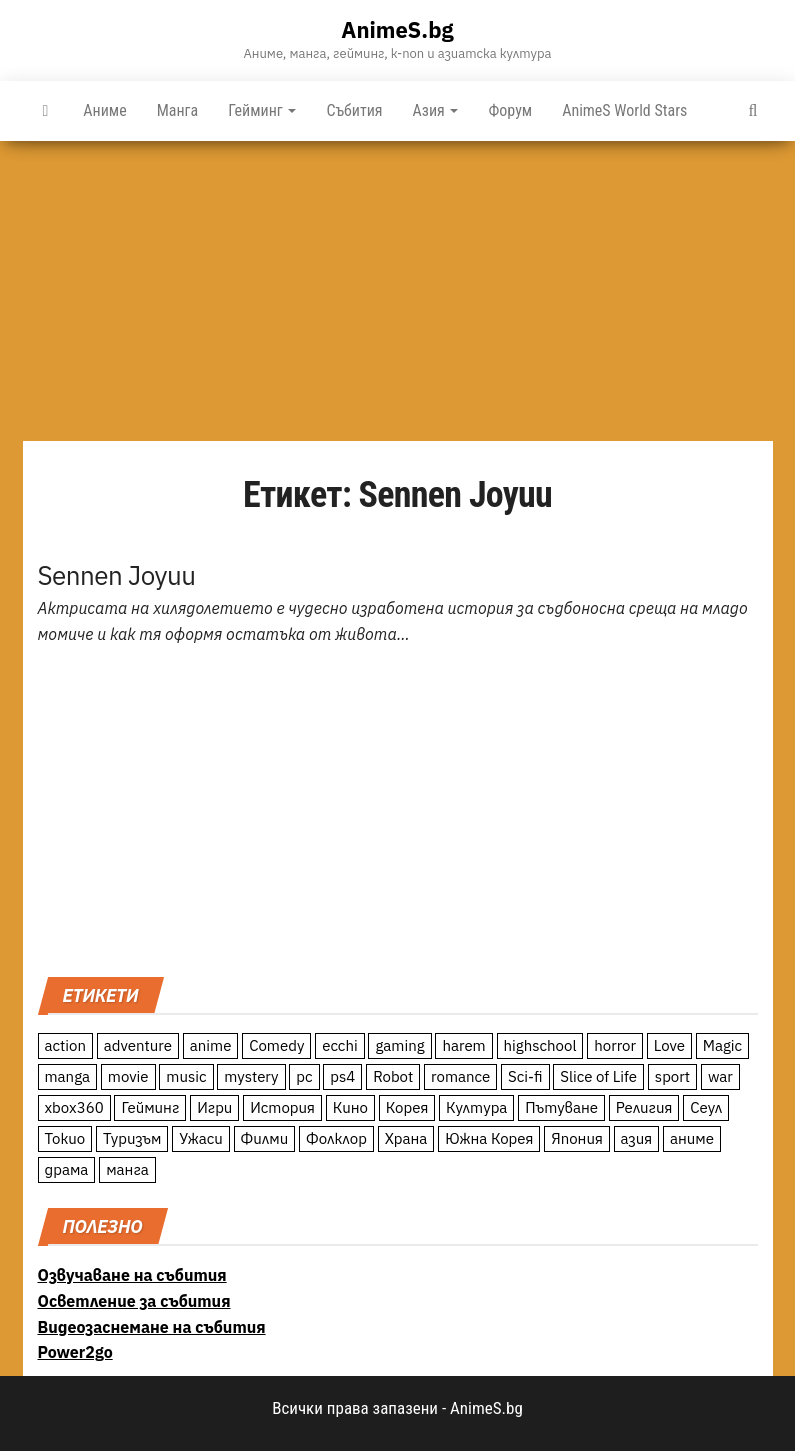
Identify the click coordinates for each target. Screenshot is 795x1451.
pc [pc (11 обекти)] (304, 1076)
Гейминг (262, 110)
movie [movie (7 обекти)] (128, 1076)
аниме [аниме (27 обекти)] (692, 1138)
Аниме (104, 110)
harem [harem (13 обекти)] (463, 1045)
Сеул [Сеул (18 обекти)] (706, 1107)
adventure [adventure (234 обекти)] (138, 1045)
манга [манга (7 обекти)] (127, 1169)
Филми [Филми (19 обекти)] (265, 1138)
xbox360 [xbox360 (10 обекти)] (74, 1107)
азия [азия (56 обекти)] (637, 1138)
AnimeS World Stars (624, 110)
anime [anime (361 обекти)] (211, 1045)
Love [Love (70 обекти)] (669, 1045)
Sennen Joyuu (117, 575)
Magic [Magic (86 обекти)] (722, 1045)
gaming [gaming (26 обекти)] (399, 1045)
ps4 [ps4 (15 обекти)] (342, 1076)
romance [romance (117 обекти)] (460, 1076)
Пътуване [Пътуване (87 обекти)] (561, 1107)
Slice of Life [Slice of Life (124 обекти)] (598, 1076)
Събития (354, 110)
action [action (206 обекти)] (66, 1045)
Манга (178, 110)
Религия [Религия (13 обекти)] (644, 1107)
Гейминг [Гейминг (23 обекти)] (150, 1107)
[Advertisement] (397, 291)
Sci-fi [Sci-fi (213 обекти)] (525, 1076)
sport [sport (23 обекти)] (672, 1076)
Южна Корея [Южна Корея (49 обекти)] (489, 1138)
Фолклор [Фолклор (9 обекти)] (336, 1138)
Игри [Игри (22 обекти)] (214, 1107)
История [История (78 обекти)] (282, 1107)
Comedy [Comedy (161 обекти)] (276, 1045)
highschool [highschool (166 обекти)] (540, 1045)
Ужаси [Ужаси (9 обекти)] (201, 1138)
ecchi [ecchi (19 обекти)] (340, 1045)
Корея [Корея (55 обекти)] (407, 1107)
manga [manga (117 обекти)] (68, 1076)
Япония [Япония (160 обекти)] (577, 1138)
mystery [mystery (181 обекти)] (251, 1076)
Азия (436, 110)
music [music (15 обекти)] (186, 1076)
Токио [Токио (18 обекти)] (65, 1138)
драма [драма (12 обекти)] (67, 1169)
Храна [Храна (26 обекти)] (406, 1138)
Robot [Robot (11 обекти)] (393, 1076)
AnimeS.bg (397, 29)
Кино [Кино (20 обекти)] (350, 1107)
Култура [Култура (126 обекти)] (476, 1107)
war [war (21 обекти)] (720, 1076)
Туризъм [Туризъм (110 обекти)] (132, 1138)
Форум (510, 110)
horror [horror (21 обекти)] (615, 1045)
